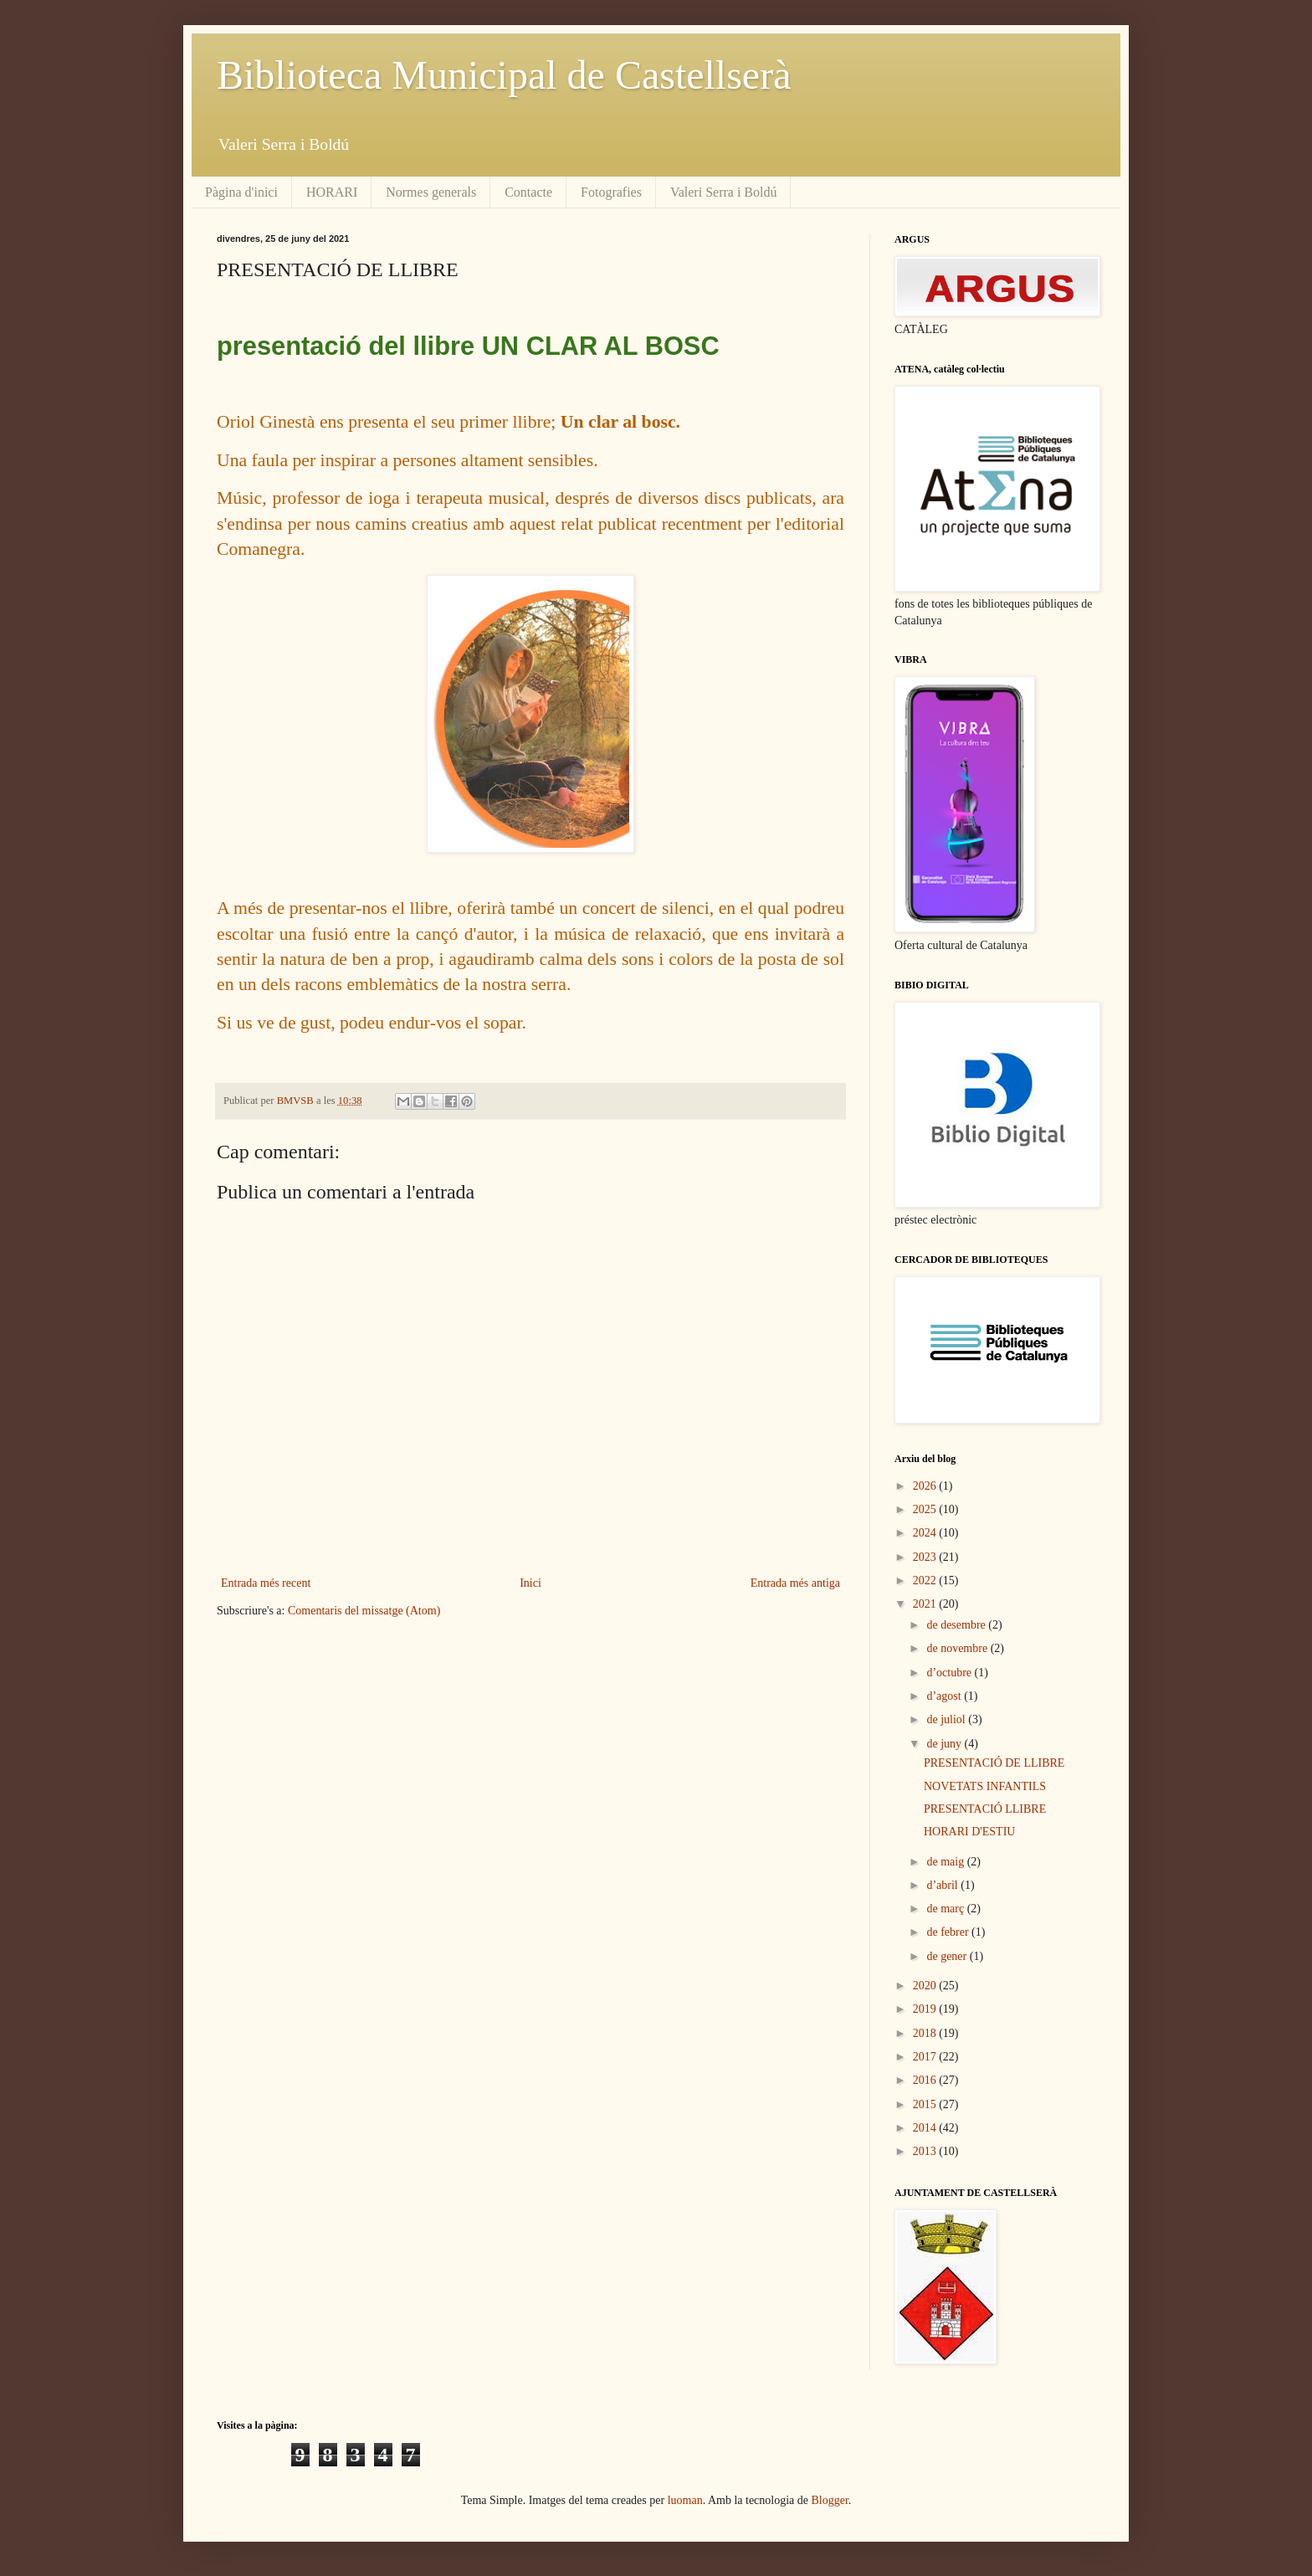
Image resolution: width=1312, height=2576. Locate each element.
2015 (926, 2104)
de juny (945, 1743)
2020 (926, 1985)
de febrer (948, 1932)
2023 (926, 1557)
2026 (926, 1486)
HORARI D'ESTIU (969, 1831)
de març (946, 1908)
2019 (926, 2009)
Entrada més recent (265, 1583)
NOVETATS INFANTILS (985, 1786)
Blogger (830, 2500)
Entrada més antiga (795, 1583)
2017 (926, 2056)
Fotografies (611, 192)
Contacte (528, 192)
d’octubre (950, 1672)
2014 (926, 2128)
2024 (926, 1533)
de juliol (947, 1719)
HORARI (331, 192)
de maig (946, 1861)
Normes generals (431, 192)
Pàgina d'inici (241, 192)
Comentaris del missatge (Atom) (364, 1610)
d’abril (943, 1885)
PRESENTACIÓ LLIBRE (985, 1809)
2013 (926, 2151)
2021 (926, 1604)
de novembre (958, 1648)
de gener (947, 1956)
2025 (926, 1509)
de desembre (957, 1625)
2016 (926, 2080)
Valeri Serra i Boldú (723, 192)
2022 (926, 1580)
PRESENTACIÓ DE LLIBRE (994, 1763)
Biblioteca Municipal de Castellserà (504, 75)
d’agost (945, 1696)
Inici (530, 1583)
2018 (926, 2033)
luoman (685, 2500)
